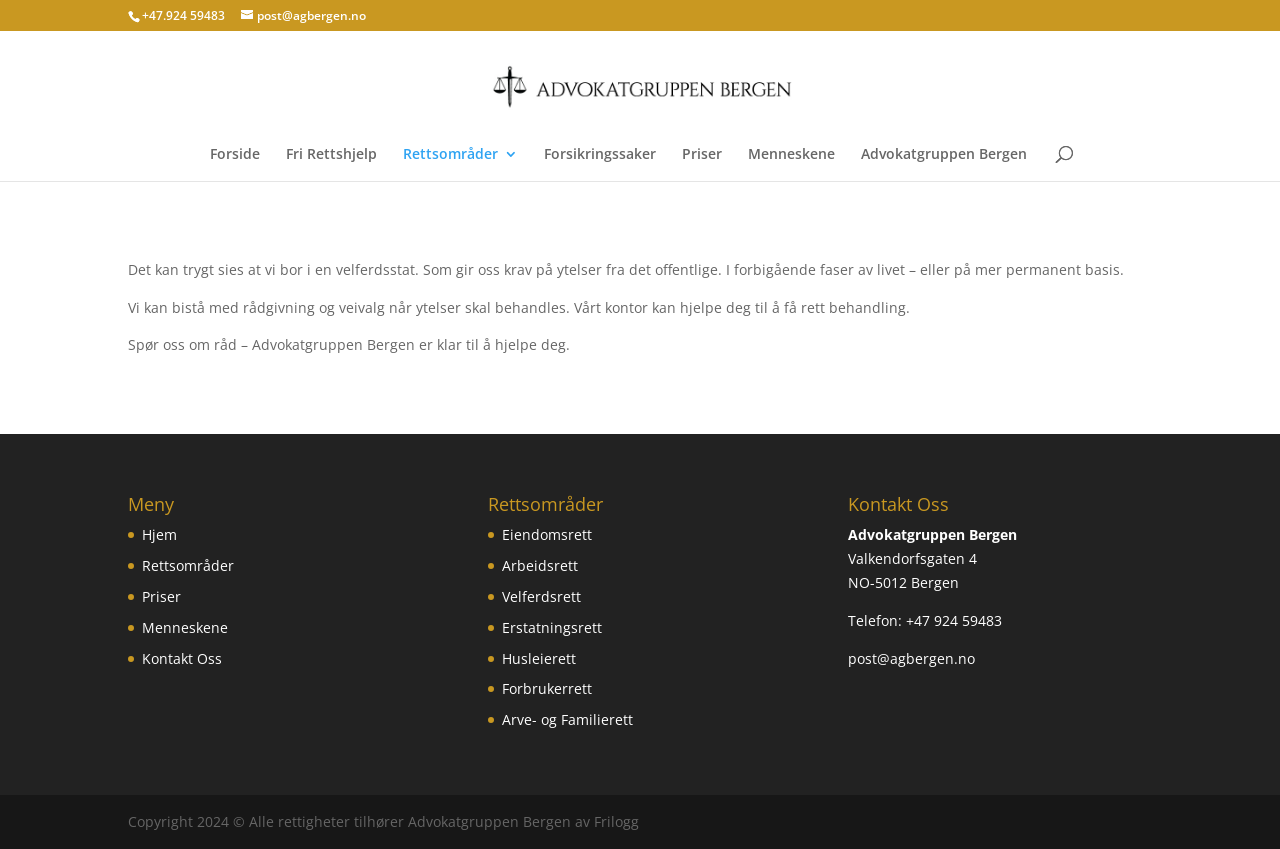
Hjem (159, 534)
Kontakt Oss (182, 658)
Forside (235, 155)
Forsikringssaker (600, 155)
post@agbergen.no (911, 658)
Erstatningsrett (552, 627)
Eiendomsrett (547, 534)
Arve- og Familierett (567, 719)
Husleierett (539, 658)
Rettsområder (450, 155)
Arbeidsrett (540, 565)
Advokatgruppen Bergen (944, 155)
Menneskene (791, 155)
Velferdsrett (541, 596)
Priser (702, 155)
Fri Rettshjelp (331, 155)
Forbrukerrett (547, 688)
